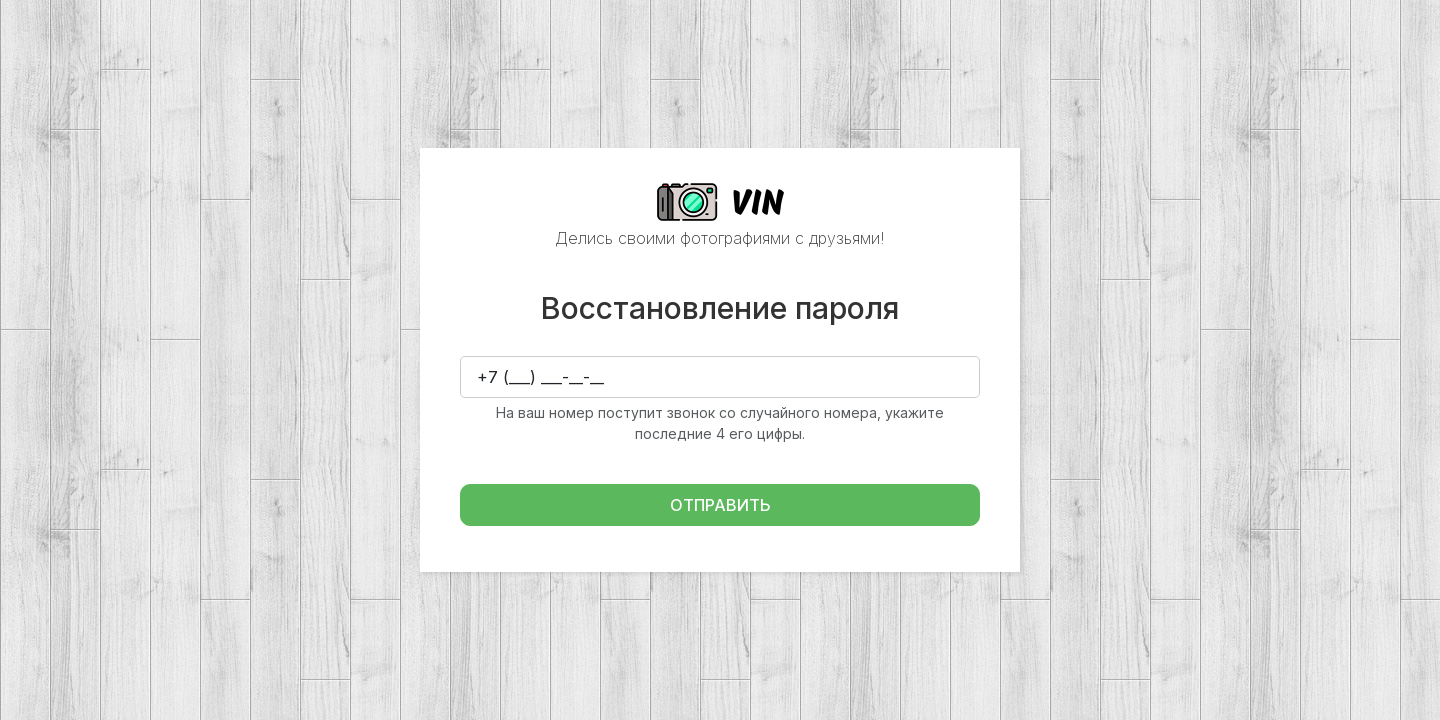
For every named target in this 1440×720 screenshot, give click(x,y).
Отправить (720, 505)
